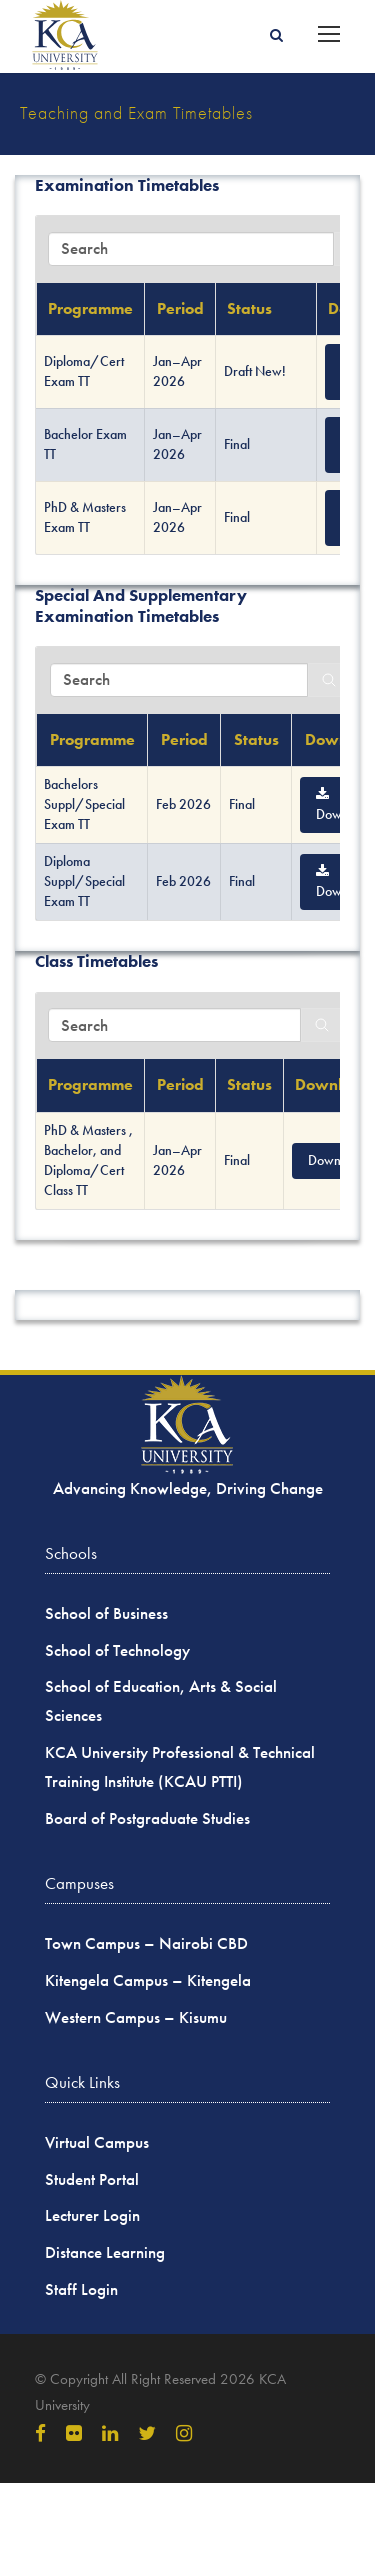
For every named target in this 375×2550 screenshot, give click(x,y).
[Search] (329, 680)
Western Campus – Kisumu (136, 2017)
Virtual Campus (97, 2142)
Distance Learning (105, 2252)
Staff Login (81, 2289)
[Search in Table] (190, 249)
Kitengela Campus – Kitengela (148, 1980)
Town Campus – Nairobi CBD (146, 1943)
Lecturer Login (92, 2215)
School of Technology (117, 1650)
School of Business (106, 1613)
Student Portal (92, 2179)
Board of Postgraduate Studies (147, 1818)
